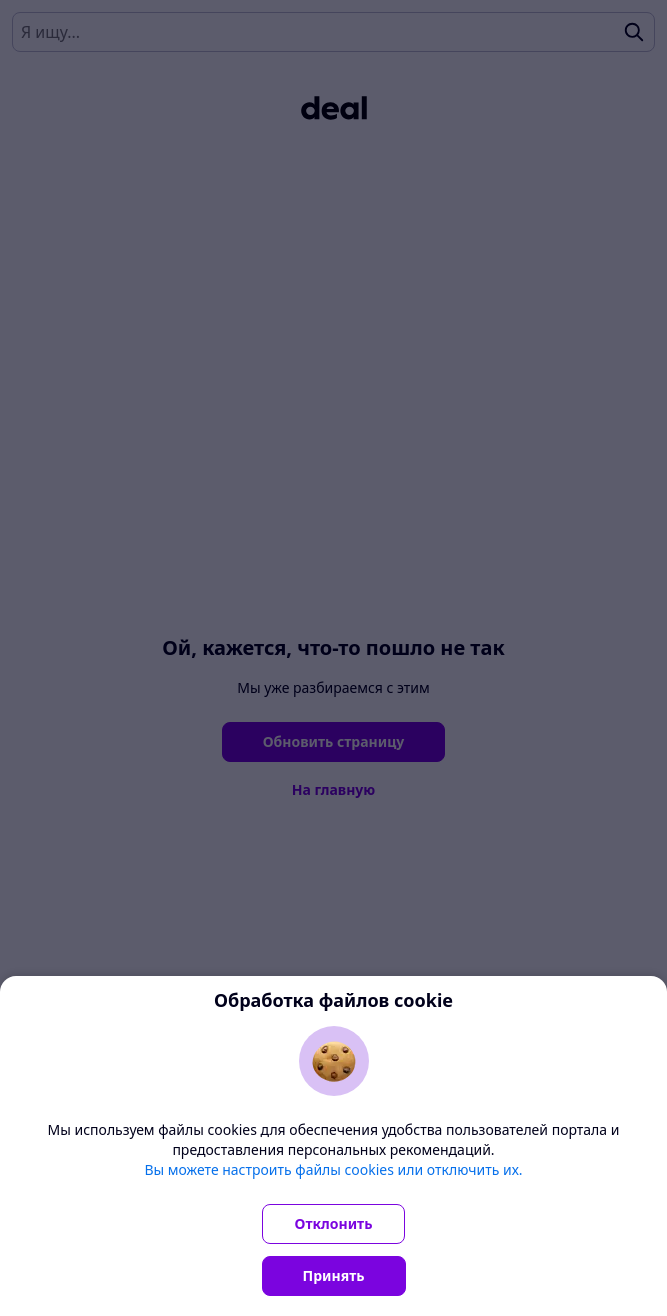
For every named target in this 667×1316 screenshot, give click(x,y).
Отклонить (334, 1223)
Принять (334, 1275)
